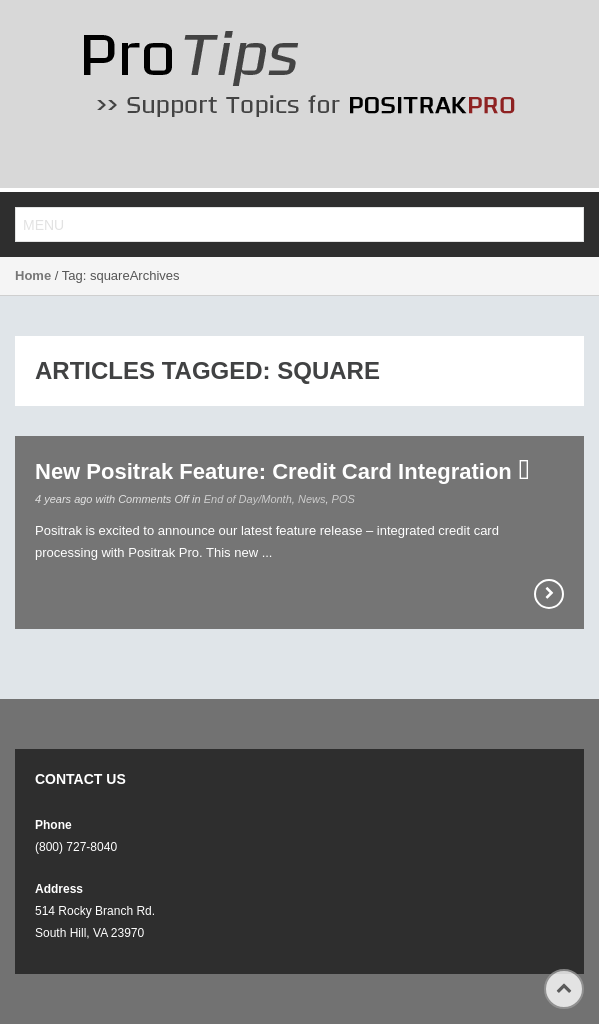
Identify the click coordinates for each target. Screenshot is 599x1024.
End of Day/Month (248, 499)
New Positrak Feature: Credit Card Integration (282, 471)
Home (33, 275)
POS (343, 499)
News (312, 499)
